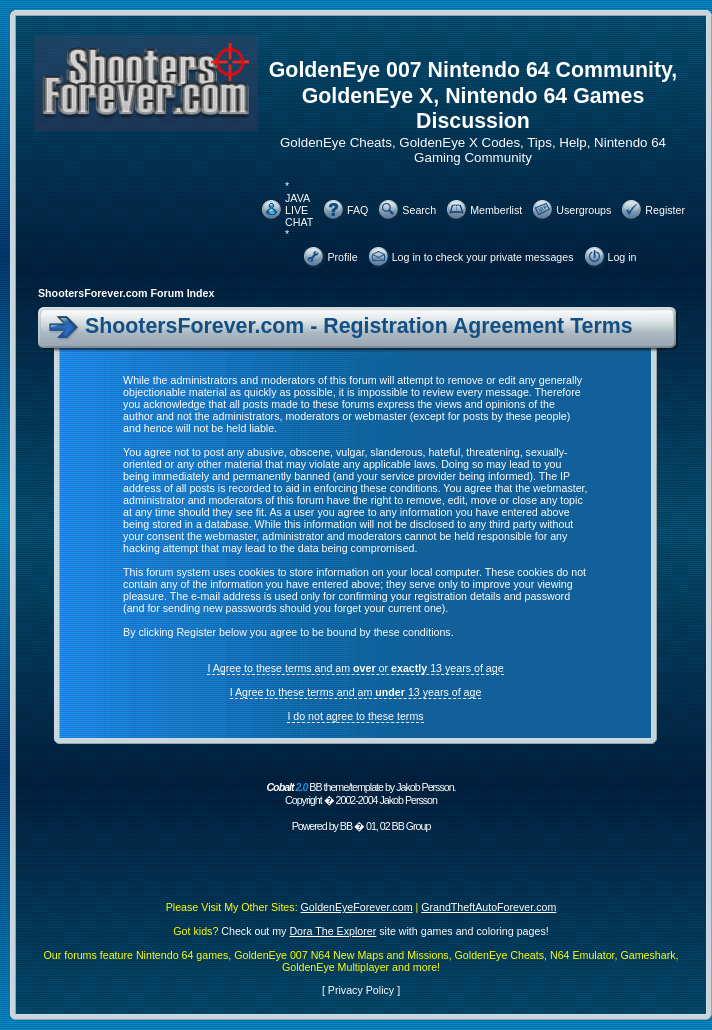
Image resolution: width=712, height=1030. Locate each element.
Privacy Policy (361, 990)
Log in (622, 257)
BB (346, 826)
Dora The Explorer (332, 931)
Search (419, 210)
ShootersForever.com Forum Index (126, 293)
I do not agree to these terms (355, 716)
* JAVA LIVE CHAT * (299, 210)
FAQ (357, 210)
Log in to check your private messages (483, 257)
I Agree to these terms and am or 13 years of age (355, 668)
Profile (342, 257)
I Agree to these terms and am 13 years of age (356, 692)
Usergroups (583, 210)
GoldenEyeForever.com (357, 907)
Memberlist (496, 210)
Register (665, 210)
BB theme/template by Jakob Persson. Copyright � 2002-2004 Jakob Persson (360, 793)
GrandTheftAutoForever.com (488, 907)
